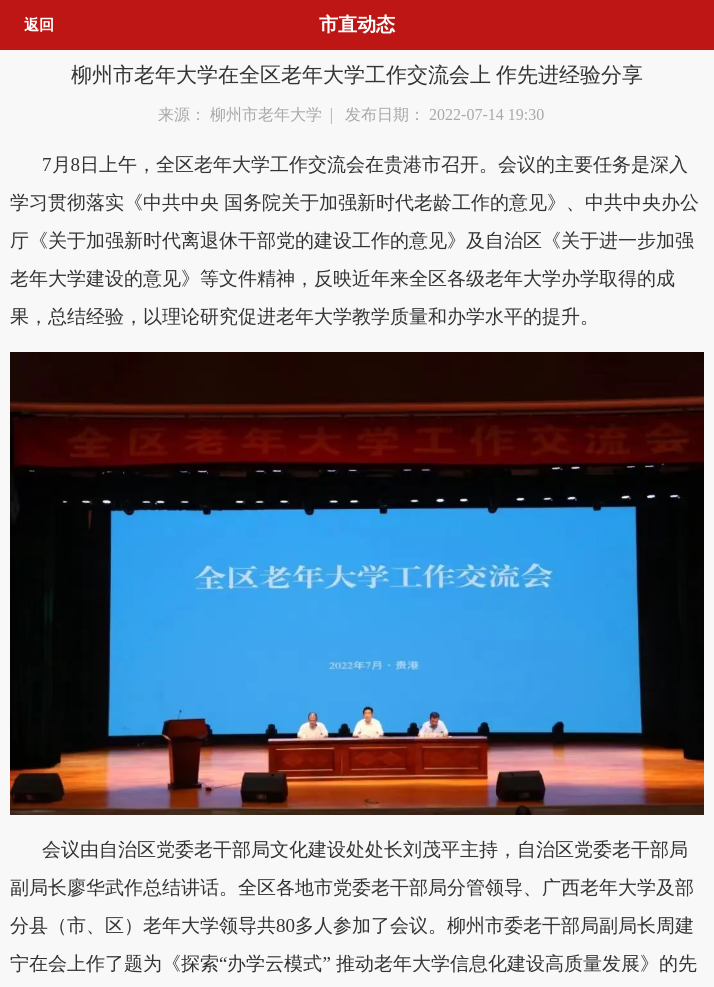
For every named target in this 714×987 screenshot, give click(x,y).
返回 (39, 24)
